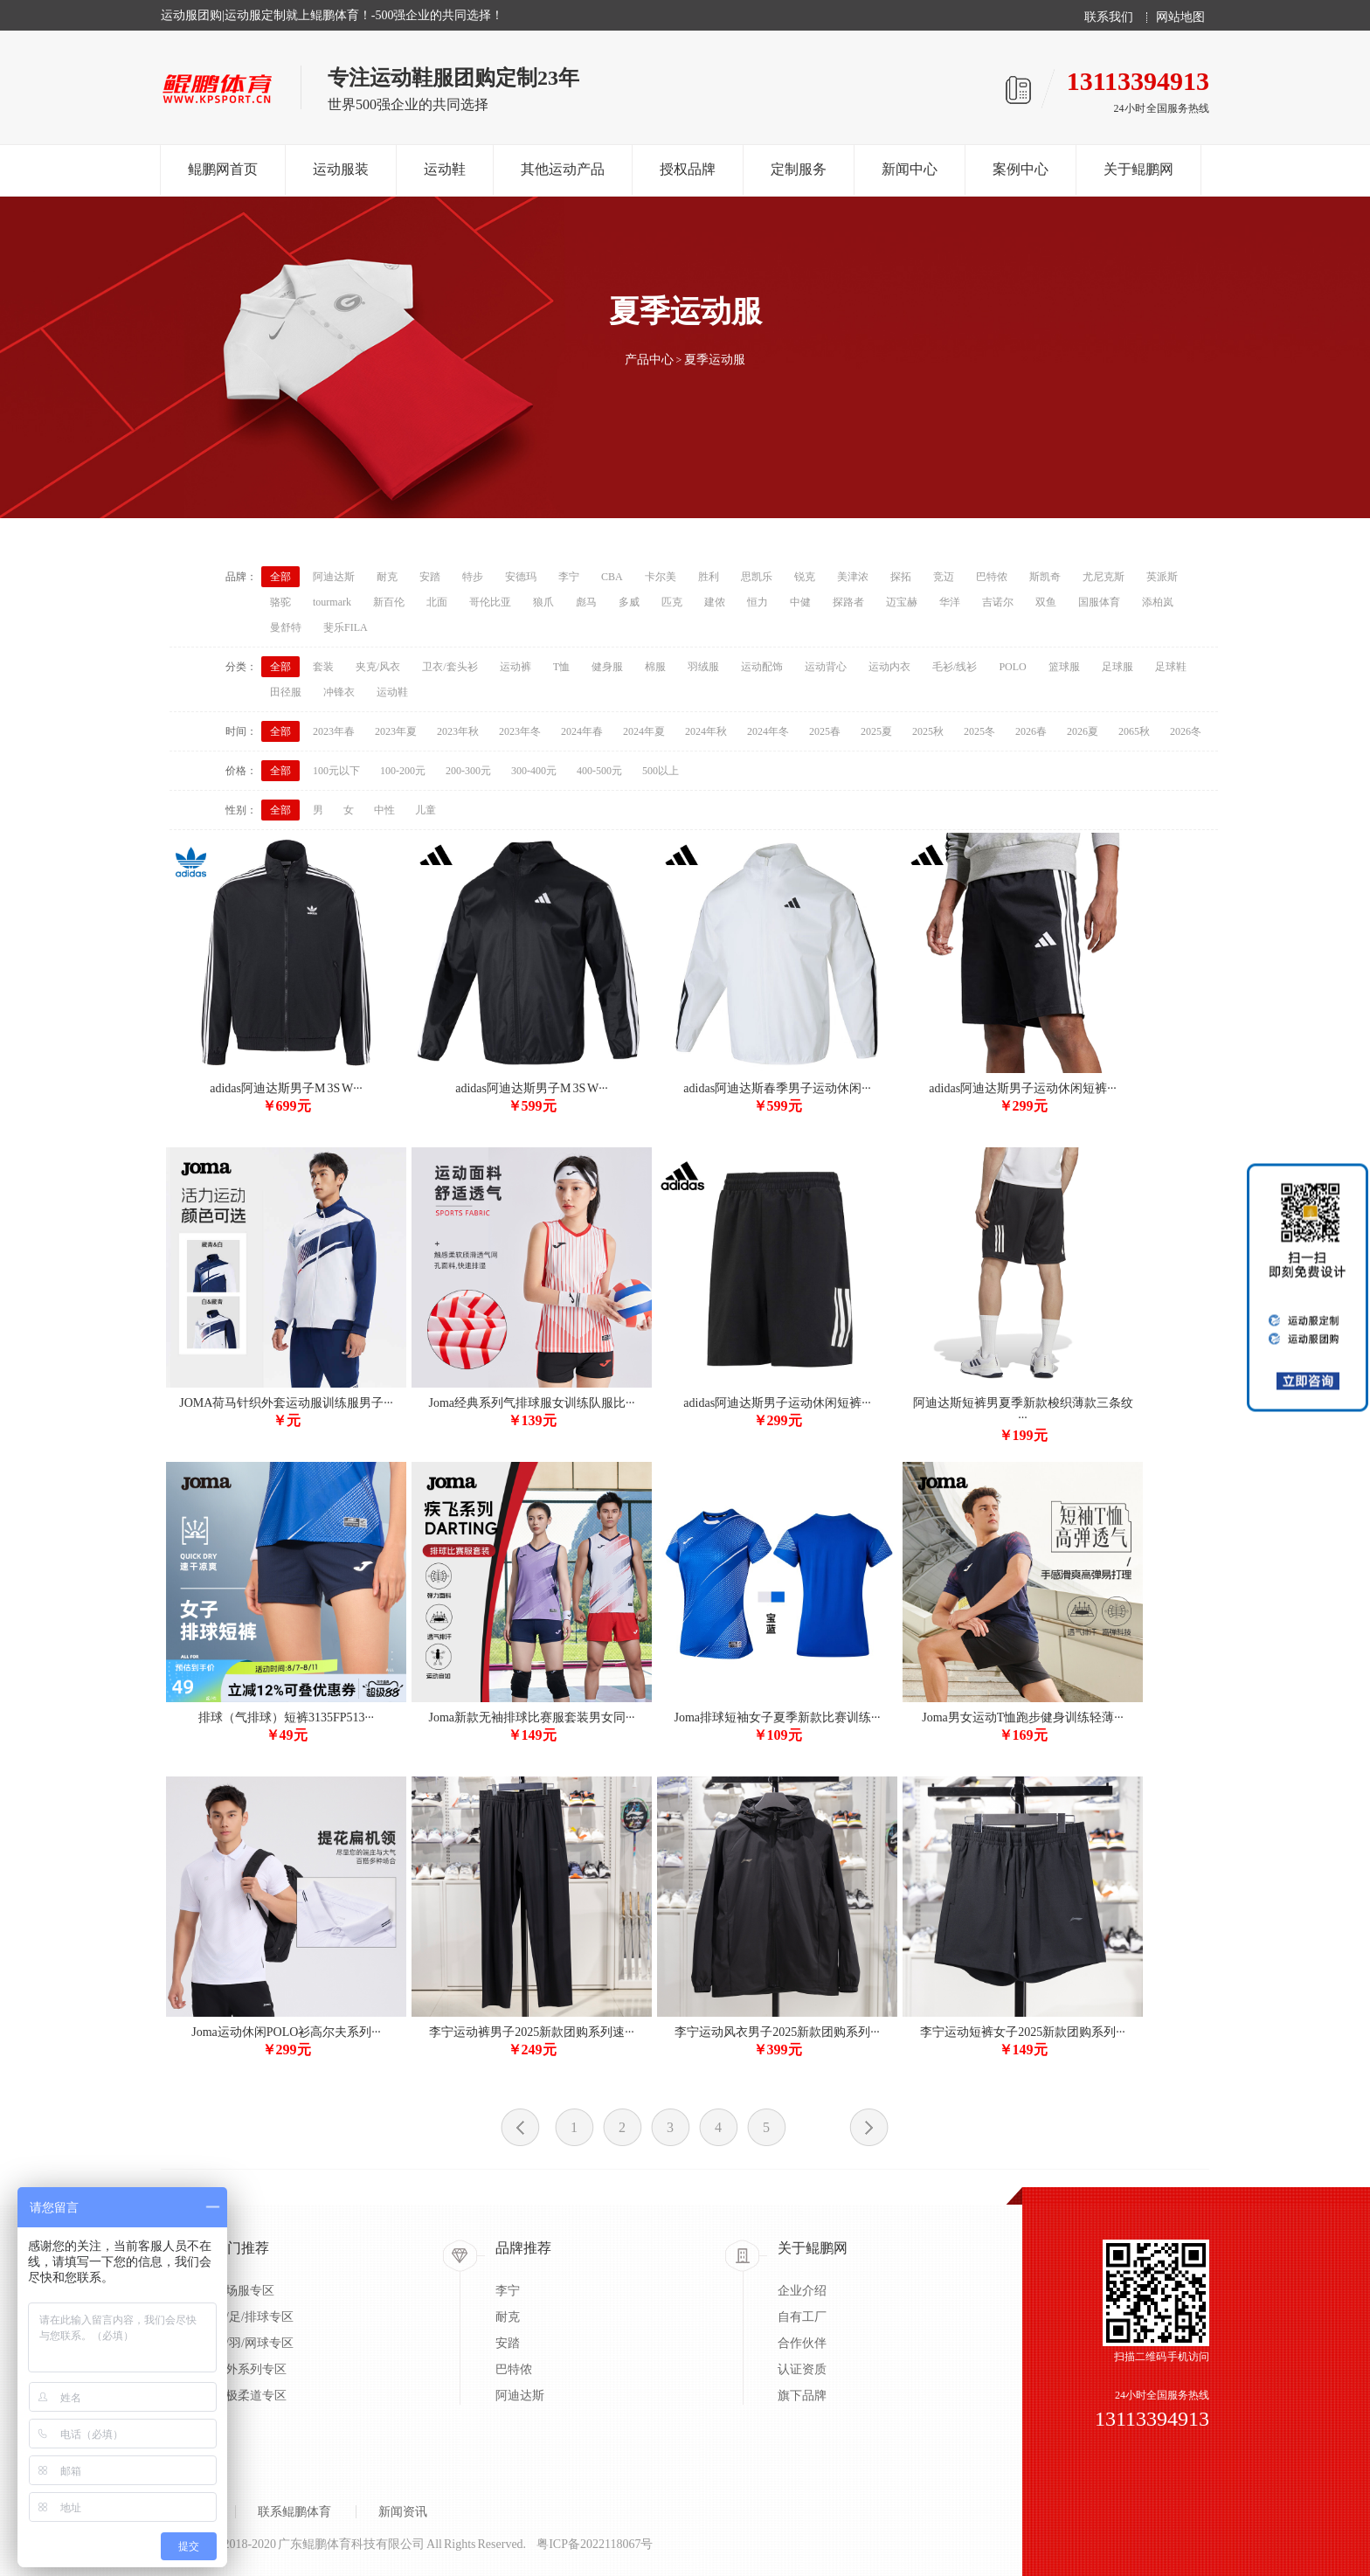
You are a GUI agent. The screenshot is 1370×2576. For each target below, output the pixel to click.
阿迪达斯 (334, 577)
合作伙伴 (802, 2343)
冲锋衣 (339, 692)
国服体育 (1099, 602)
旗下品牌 (802, 2395)
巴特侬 (991, 577)
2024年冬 (768, 731)
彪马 (586, 602)
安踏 (429, 577)
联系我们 (1108, 17)
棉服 (655, 667)
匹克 (671, 602)
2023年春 (334, 731)
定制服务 (799, 169)
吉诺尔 (998, 602)
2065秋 (1134, 731)
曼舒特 (285, 627)
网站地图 (1180, 17)
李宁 (568, 577)
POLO (1012, 667)
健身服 (607, 667)
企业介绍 (802, 2290)
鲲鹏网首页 (223, 169)
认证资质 (802, 2369)
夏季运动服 (714, 359)
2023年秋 (458, 731)
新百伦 (389, 602)
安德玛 (520, 577)
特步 (472, 577)
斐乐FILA (345, 627)
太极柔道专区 (250, 2395)
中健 (800, 602)
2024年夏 (644, 731)
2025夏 (876, 731)
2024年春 (582, 731)
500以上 (660, 771)
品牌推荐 (523, 2247)
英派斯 (1162, 577)
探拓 (900, 577)
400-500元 (599, 771)
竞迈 (943, 577)
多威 (629, 602)
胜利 (708, 577)
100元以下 (336, 771)
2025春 (825, 731)
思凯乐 (756, 577)
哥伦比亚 (490, 602)
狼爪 (543, 602)
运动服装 (341, 169)
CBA (612, 577)
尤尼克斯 (1103, 577)
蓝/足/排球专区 (253, 2316)
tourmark (332, 602)
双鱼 (1045, 602)
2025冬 (979, 731)
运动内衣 (889, 667)
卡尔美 (660, 577)
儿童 (425, 810)
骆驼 (280, 602)
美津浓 (852, 577)
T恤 (561, 667)
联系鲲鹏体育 (294, 2511)
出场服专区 (243, 2290)
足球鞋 (1171, 667)
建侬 (714, 602)
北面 (436, 602)
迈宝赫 (901, 602)
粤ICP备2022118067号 (594, 2544)
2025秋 (928, 731)
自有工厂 (802, 2316)
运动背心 (826, 667)
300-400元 (534, 771)
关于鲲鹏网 (1138, 169)
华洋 (949, 602)
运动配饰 (762, 667)
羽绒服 (703, 667)
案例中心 (1020, 169)
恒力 (757, 602)
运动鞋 (445, 169)
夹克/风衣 (378, 667)
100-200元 (403, 771)
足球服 (1117, 667)
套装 (323, 667)
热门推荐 (241, 2247)
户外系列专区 (250, 2369)
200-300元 (468, 771)
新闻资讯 (402, 2511)
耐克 (387, 577)
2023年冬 (520, 731)
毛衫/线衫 (954, 667)
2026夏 (1082, 731)
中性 (384, 810)
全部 (280, 577)
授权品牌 (688, 169)
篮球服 (1064, 667)
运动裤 (515, 667)
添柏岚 (1157, 602)
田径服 (285, 692)
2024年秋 (706, 731)
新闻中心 (910, 169)
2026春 (1031, 731)
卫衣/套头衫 (449, 667)
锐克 (804, 577)
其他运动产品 (563, 169)
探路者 (848, 602)
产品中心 (649, 359)
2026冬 (1185, 731)
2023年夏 (396, 731)
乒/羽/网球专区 (253, 2343)
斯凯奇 (1045, 577)
